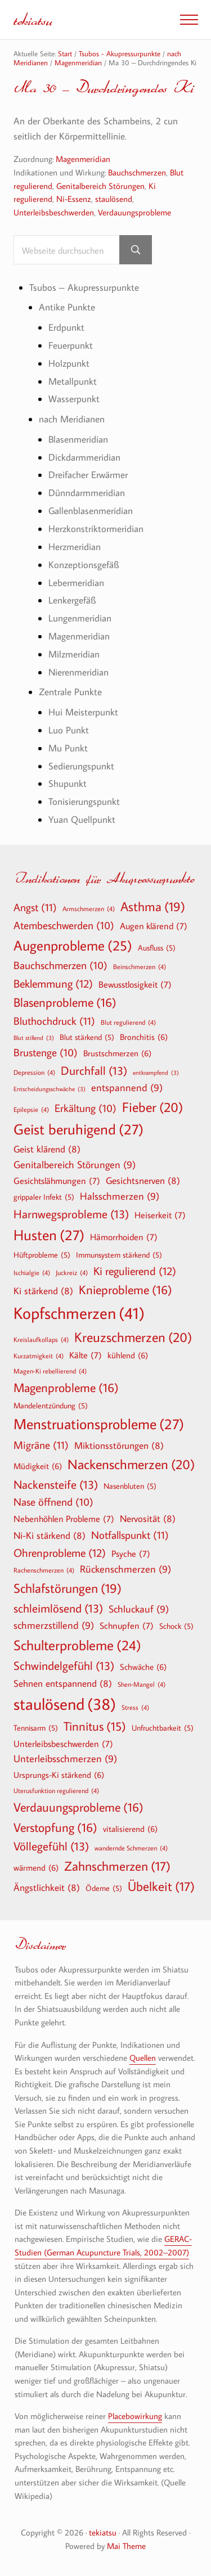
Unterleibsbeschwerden (54, 212)
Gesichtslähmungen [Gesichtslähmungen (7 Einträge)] (57, 1180)
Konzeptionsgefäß (83, 564)
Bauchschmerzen (137, 172)
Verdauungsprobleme (134, 212)
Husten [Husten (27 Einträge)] (49, 1235)
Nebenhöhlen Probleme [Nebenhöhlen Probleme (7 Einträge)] (64, 1518)
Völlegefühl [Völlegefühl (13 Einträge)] (51, 1846)
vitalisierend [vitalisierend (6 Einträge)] (130, 1828)
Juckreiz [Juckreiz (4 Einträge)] (72, 1272)
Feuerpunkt (70, 345)
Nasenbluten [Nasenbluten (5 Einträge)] (130, 1486)
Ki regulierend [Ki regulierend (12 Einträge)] (134, 1271)
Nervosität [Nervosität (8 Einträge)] (148, 1518)
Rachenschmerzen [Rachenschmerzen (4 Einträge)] (44, 1569)
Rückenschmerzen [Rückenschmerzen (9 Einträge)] (125, 1569)
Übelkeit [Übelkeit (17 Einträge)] (161, 1886)
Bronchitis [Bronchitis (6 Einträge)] (144, 1036)
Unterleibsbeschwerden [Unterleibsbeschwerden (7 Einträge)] (63, 1743)
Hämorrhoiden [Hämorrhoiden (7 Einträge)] (124, 1237)
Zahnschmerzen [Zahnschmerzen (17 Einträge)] (117, 1866)
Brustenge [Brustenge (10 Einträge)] (46, 1052)
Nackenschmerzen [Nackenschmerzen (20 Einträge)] (131, 1464)
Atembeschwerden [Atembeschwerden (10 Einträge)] (64, 925)
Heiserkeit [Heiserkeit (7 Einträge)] (160, 1215)
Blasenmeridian (78, 439)
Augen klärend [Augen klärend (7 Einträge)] (153, 925)
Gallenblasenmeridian (90, 510)
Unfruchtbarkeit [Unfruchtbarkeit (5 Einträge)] (163, 1728)
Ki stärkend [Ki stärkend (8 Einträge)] (43, 1290)
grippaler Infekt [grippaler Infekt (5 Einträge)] (44, 1197)
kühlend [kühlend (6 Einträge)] (127, 1355)
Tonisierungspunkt (84, 801)
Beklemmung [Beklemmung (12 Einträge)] (53, 983)
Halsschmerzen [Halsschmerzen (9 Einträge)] (119, 1196)
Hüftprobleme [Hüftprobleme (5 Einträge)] (42, 1255)
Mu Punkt (68, 748)
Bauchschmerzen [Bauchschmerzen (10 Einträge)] (60, 965)
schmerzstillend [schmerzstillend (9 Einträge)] (54, 1626)
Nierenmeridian (78, 672)
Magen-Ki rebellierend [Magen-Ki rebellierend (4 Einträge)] (50, 1370)
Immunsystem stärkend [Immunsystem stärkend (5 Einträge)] (119, 1255)
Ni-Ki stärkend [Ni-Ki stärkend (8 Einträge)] (50, 1535)
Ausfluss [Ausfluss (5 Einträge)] (157, 948)
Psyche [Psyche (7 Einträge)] (130, 1553)
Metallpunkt (72, 381)
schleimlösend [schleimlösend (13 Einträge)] (58, 1608)
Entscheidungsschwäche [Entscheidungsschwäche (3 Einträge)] (50, 1089)
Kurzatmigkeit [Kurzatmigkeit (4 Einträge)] (39, 1355)
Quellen (142, 2057)
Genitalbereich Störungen (100, 186)
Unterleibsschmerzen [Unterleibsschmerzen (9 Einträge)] (65, 1759)
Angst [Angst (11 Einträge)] (35, 907)
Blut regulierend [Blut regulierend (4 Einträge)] (128, 1022)
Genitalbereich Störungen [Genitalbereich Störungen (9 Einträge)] (75, 1165)
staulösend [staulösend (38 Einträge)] (65, 1704)
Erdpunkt (66, 327)
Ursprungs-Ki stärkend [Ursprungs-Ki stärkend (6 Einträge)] (59, 1774)
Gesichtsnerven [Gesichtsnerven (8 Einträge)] (143, 1180)
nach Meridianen (72, 419)
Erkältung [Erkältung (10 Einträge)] (85, 1108)
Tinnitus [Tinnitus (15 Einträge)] (95, 1726)
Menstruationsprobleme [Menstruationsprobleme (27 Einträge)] (99, 1424)
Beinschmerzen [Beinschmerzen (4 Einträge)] (139, 966)
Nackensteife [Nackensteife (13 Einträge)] (56, 1484)
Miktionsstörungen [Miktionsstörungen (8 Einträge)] (119, 1445)
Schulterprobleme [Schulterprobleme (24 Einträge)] (77, 1645)
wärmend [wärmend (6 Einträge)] (36, 1867)
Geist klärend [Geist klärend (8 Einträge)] (47, 1148)
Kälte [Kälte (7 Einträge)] (85, 1355)
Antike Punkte (67, 307)
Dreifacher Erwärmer (88, 474)
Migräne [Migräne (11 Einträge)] (41, 1444)
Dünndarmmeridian (86, 492)
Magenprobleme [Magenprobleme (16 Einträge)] (66, 1387)
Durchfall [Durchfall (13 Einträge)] (94, 1070)
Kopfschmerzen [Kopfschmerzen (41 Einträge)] (79, 1313)
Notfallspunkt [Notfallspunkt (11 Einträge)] (130, 1534)
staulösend (113, 198)
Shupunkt (67, 783)
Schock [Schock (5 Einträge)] (176, 1626)
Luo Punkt (68, 730)
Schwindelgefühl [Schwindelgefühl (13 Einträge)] (64, 1665)
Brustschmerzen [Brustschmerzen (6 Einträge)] (117, 1053)
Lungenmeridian (79, 618)
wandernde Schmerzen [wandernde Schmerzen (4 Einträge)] (131, 1847)
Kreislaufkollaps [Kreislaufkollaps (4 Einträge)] (41, 1339)
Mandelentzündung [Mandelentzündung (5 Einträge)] (51, 1405)
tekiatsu (33, 19)
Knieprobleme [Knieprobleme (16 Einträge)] (125, 1290)
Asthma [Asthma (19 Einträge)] (152, 906)
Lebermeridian (76, 582)
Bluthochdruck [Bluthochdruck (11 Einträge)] (54, 1020)
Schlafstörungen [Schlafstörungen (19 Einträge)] (68, 1588)
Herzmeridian (74, 546)
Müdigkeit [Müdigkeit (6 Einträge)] (38, 1465)
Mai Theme (126, 2546)
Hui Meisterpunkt (83, 712)
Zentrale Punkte (70, 691)
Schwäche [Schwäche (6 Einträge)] (143, 1666)
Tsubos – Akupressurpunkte (84, 287)
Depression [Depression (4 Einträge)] (34, 1072)
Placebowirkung (135, 2416)
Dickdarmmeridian (84, 457)
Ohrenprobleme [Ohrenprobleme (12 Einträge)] (60, 1552)
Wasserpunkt (74, 399)
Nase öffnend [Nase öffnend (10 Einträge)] (53, 1502)
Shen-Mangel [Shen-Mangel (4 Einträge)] (141, 1684)
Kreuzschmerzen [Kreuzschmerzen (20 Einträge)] (133, 1337)
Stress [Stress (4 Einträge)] (135, 1707)
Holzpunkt (68, 363)
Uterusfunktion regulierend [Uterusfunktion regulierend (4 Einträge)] (56, 1790)
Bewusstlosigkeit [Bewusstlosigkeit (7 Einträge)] (135, 984)
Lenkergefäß (72, 600)
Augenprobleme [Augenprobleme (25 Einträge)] (73, 945)
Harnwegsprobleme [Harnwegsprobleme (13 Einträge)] (71, 1214)
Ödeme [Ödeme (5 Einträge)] (104, 1888)
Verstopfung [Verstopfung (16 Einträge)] (55, 1827)
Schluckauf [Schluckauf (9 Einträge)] (139, 1609)
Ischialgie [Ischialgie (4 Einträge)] (32, 1272)
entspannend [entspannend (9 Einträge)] (127, 1088)
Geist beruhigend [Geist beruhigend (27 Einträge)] (78, 1129)
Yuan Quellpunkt (81, 819)
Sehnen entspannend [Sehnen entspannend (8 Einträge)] (63, 1683)
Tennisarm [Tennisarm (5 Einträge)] (36, 1728)
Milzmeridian (74, 654)
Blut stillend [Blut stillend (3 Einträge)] (34, 1038)
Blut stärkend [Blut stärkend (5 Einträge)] (87, 1037)
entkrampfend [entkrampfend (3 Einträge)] (156, 1073)
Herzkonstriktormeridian (95, 528)
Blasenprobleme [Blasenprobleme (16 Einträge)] (65, 1002)
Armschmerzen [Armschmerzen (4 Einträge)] (88, 908)
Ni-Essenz (73, 198)
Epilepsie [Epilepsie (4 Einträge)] (31, 1109)
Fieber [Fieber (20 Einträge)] (152, 1107)
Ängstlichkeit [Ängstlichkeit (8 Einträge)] (47, 1887)
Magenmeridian (83, 159)
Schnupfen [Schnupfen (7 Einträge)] (127, 1625)
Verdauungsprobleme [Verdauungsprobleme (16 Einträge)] (78, 1807)
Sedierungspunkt (81, 766)
